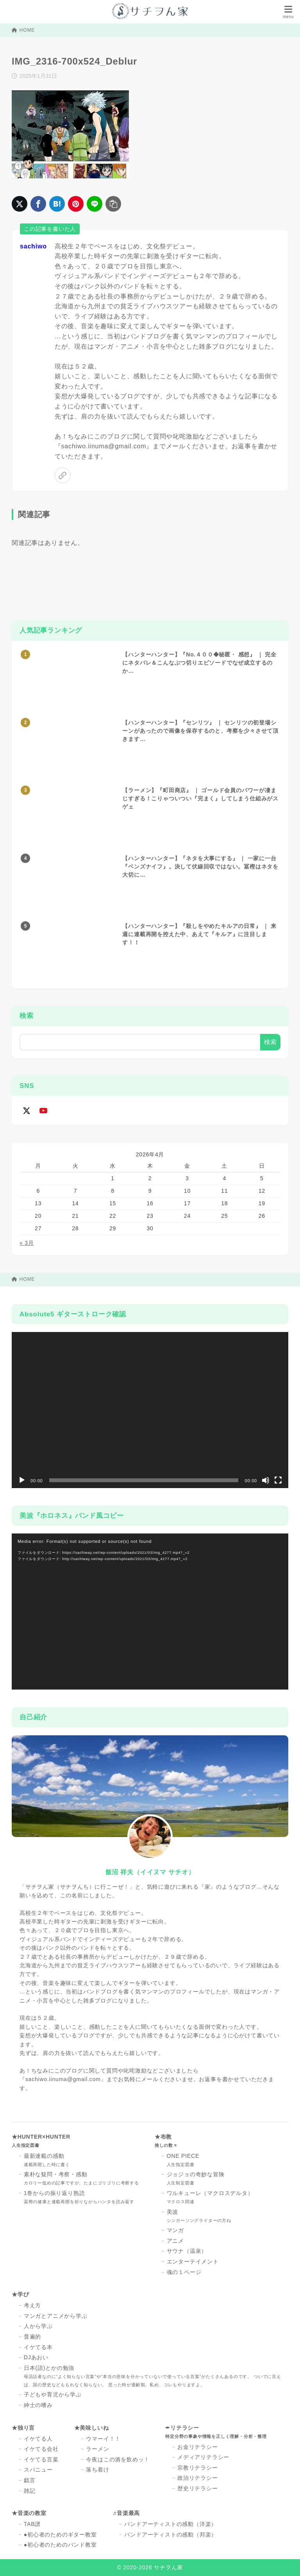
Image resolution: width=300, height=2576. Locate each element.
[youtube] (43, 1110)
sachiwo (33, 246)
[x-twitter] (26, 1110)
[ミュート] (266, 1480)
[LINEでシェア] (94, 204)
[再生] (22, 1480)
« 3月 (27, 1243)
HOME (23, 30)
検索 (27, 1015)
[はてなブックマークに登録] (57, 204)
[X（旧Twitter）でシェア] (19, 204)
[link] (62, 475)
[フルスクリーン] (278, 1480)
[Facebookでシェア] (38, 204)
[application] (150, 1410)
